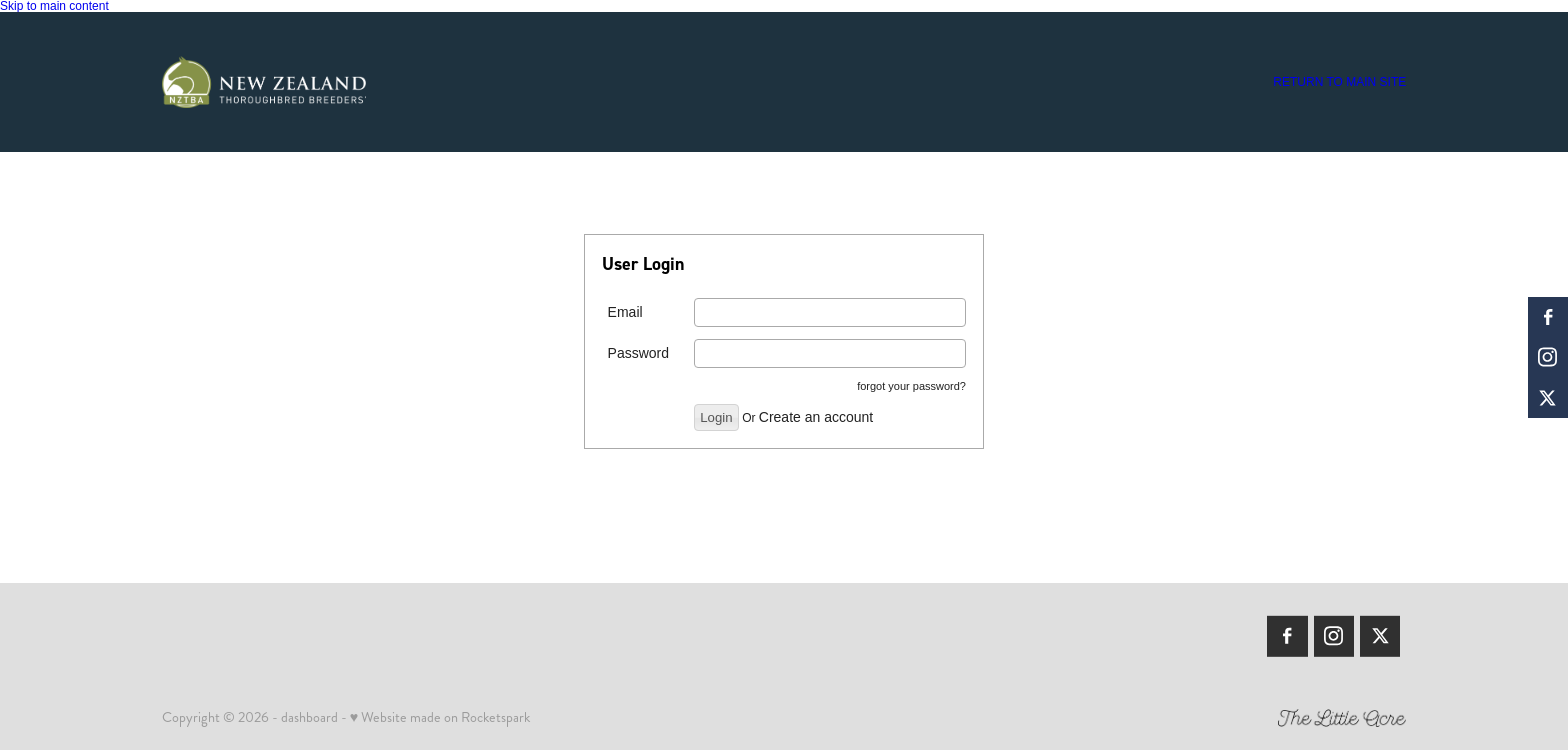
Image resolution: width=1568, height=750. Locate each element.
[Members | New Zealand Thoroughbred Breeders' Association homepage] (286, 82)
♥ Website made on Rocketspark (440, 717)
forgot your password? (911, 386)
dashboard (309, 717)
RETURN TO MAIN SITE (1339, 82)
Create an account (816, 417)
